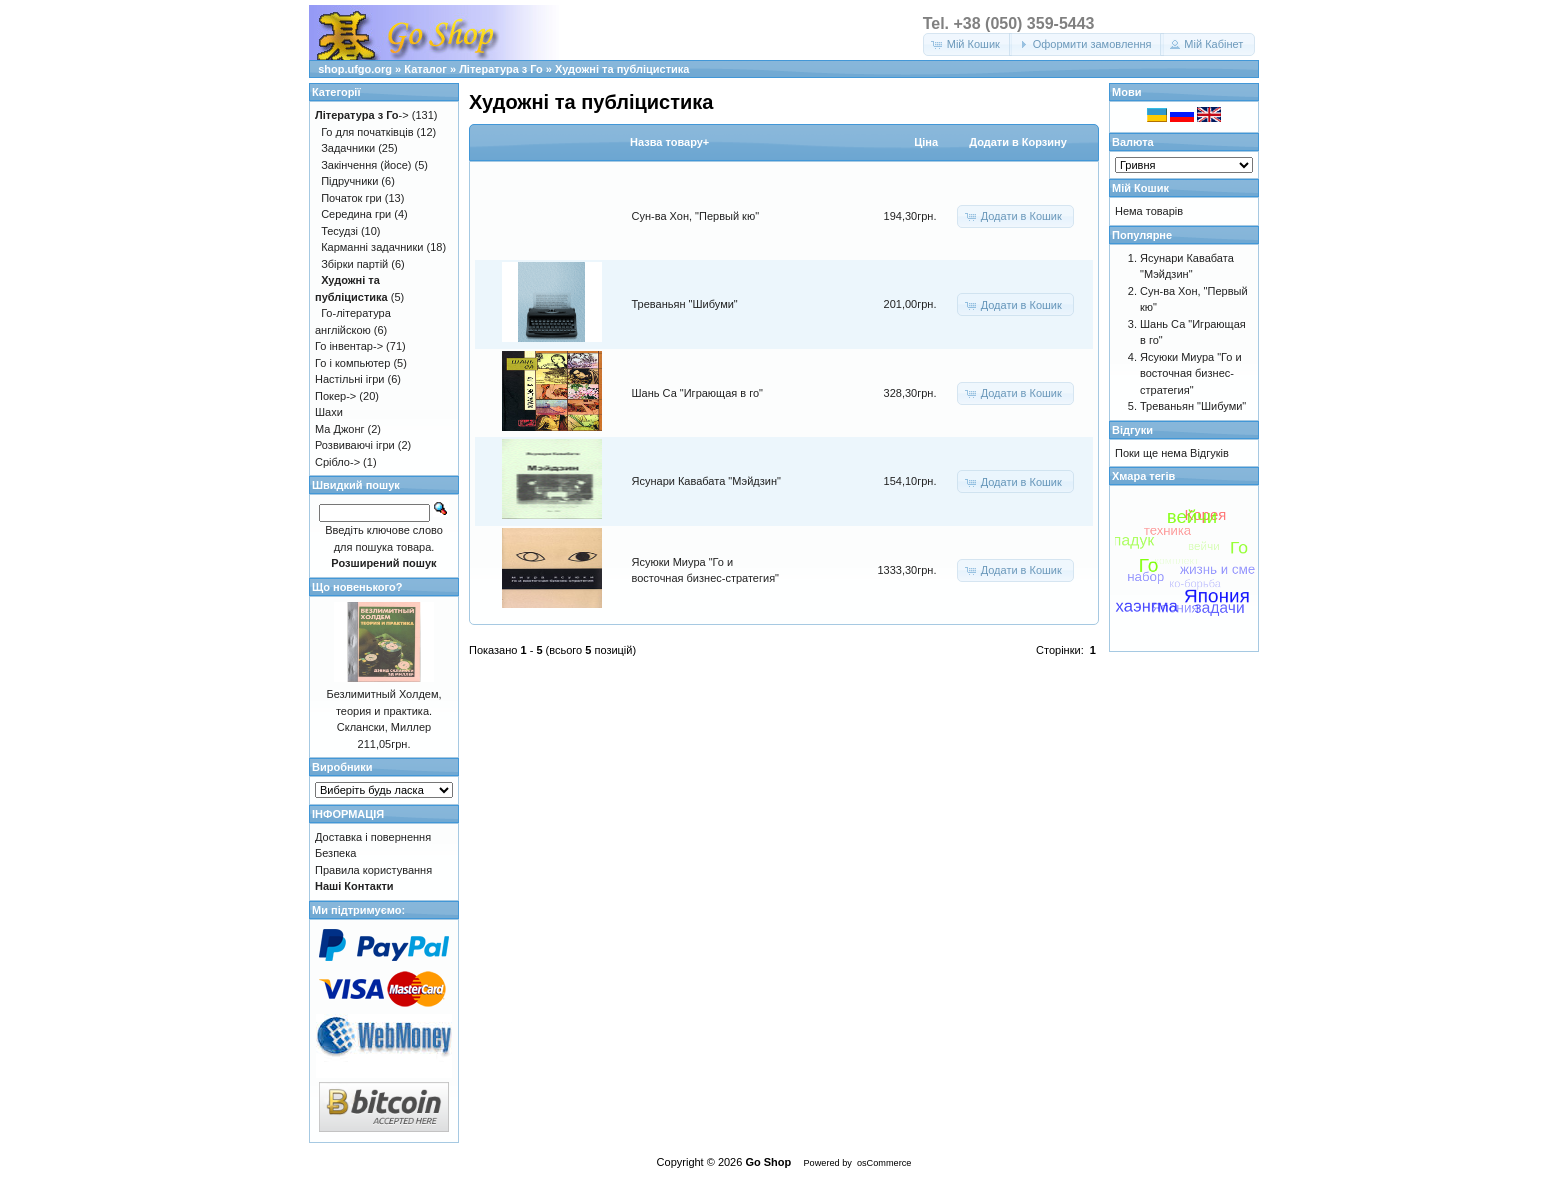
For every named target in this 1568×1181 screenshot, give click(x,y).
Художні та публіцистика (622, 69)
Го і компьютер (352, 363)
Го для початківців (367, 132)
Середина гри (356, 214)
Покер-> (335, 396)
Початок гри (351, 198)
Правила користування (373, 870)
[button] (967, 44)
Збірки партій (354, 264)
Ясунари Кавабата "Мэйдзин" (706, 481)
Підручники (349, 181)
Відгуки (1132, 430)
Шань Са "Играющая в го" (697, 393)
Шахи (329, 412)
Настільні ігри (350, 379)
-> (362, 115)
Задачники (348, 148)
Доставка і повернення (373, 837)
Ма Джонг (339, 429)
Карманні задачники (372, 247)
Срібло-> (337, 462)
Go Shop (768, 1162)
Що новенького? (357, 587)
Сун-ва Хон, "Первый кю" (696, 216)
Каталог (425, 69)
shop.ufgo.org (355, 69)
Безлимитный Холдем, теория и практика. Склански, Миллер (383, 710)
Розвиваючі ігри (355, 445)
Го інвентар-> (349, 346)
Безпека (335, 853)
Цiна (926, 142)
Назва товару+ (669, 142)
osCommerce (884, 1163)
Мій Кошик (1140, 188)
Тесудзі (339, 231)
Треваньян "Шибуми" (685, 304)
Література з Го (501, 69)
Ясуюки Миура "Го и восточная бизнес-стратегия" (1191, 373)
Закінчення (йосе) (366, 165)
